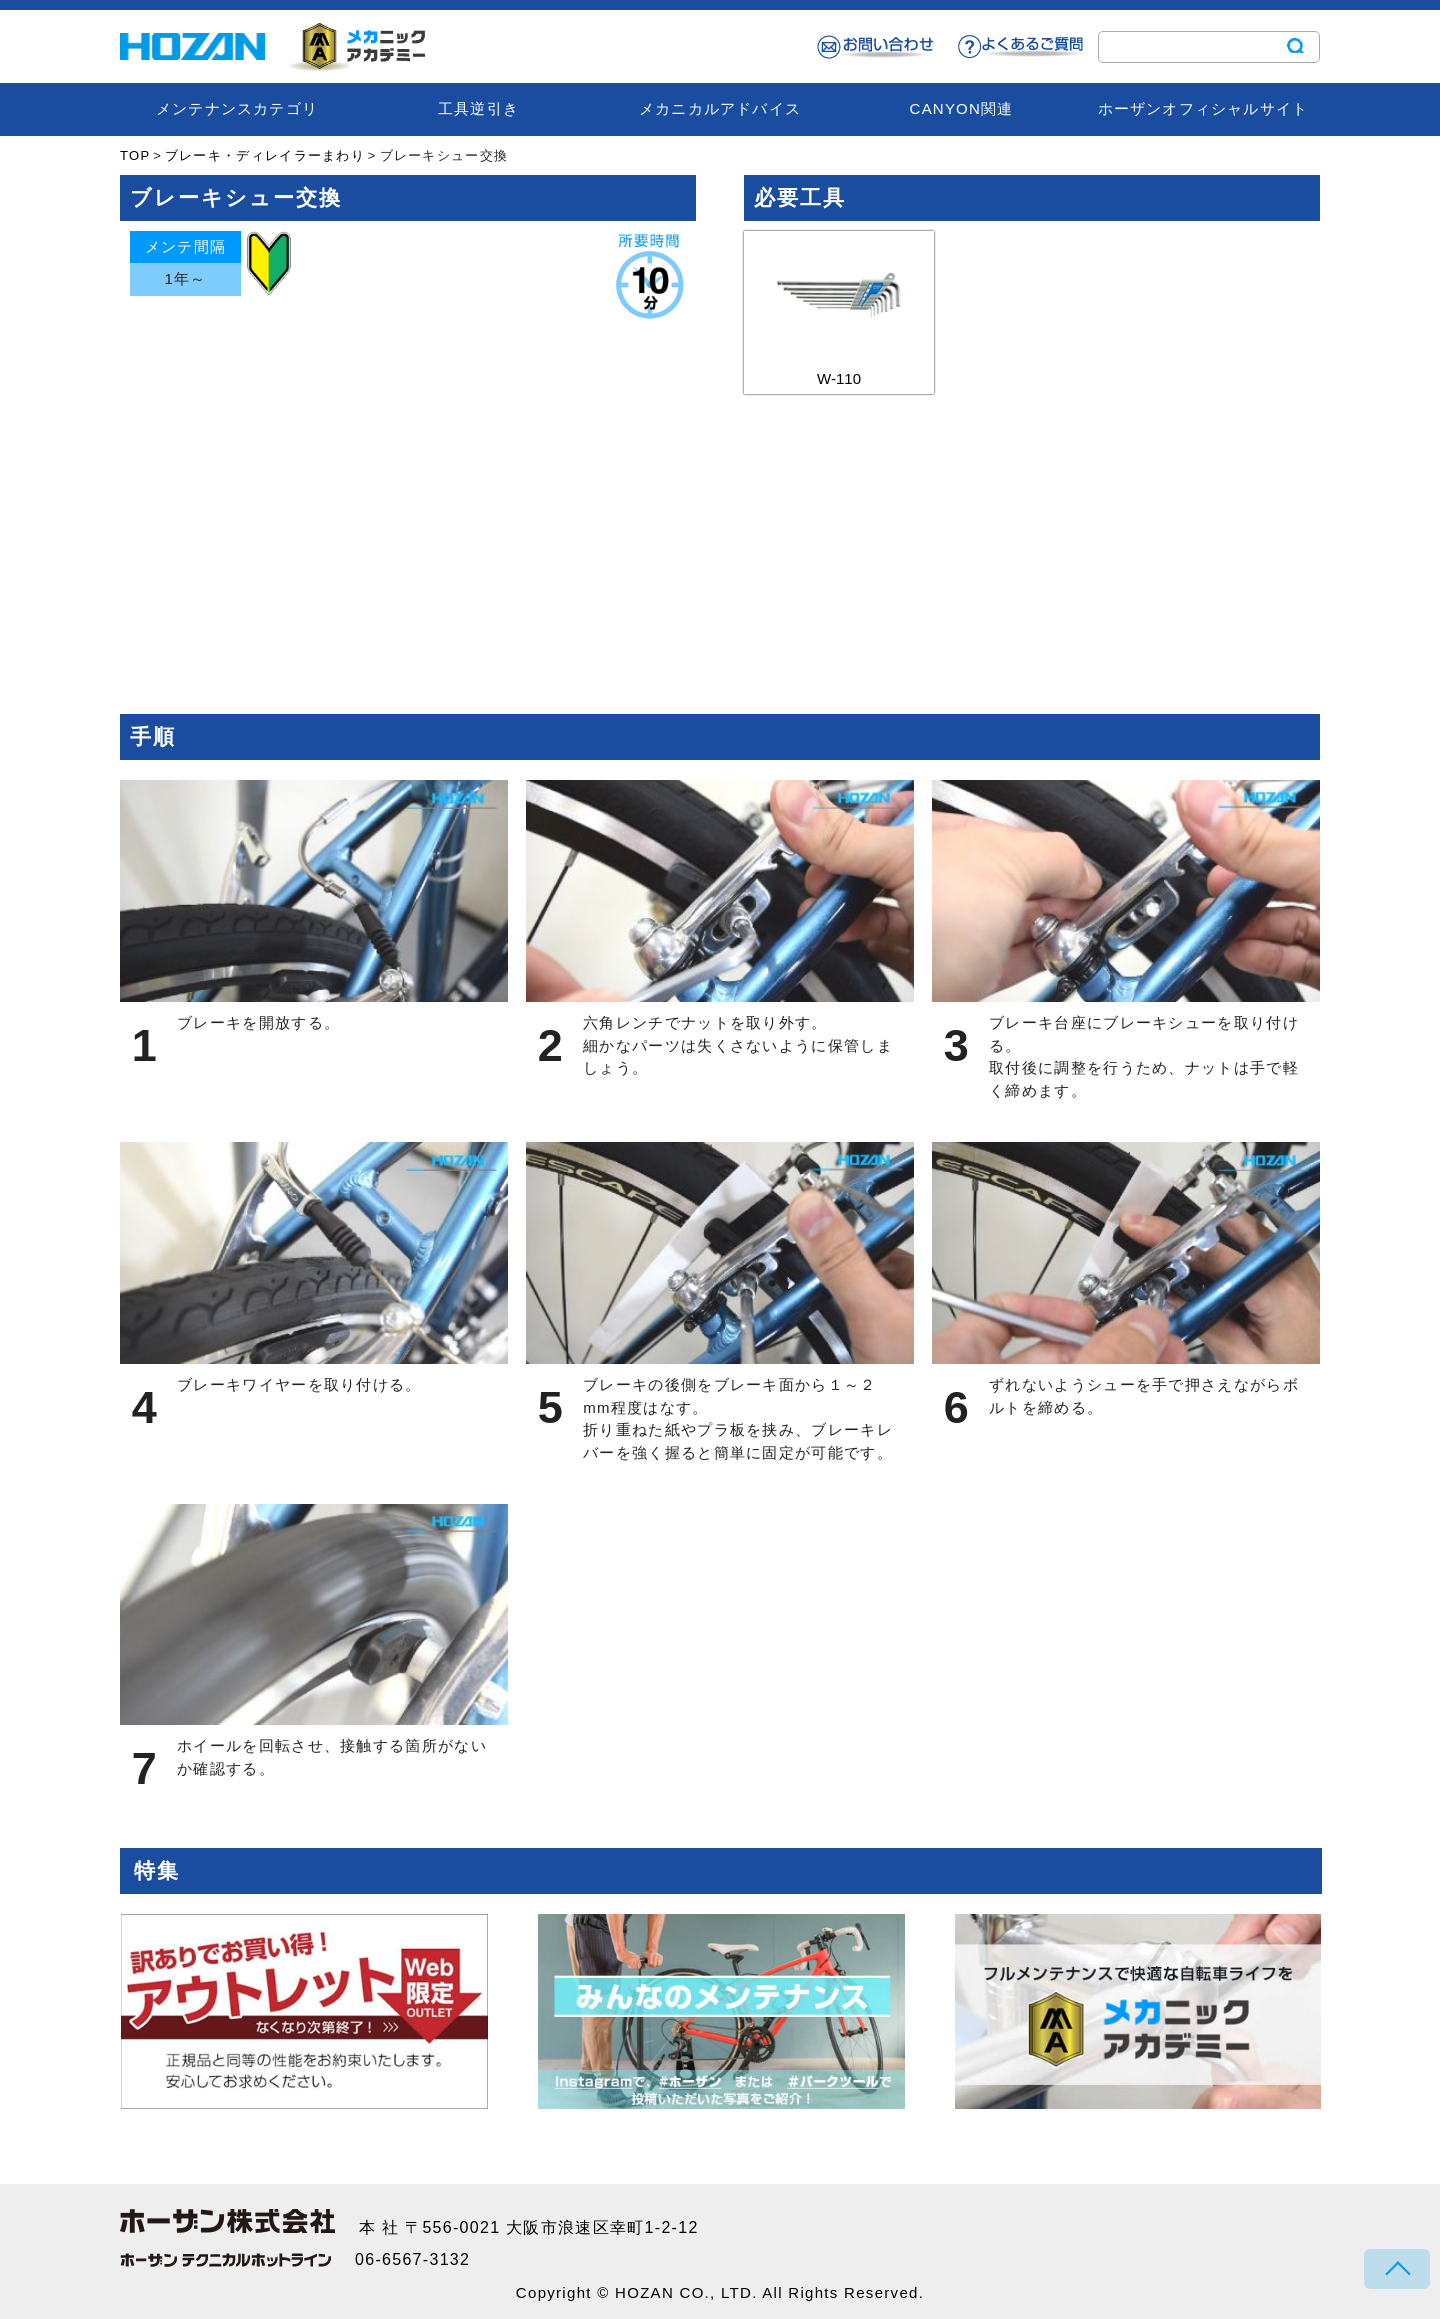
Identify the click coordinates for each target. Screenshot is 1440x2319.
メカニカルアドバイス (720, 108)
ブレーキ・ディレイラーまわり (265, 155)
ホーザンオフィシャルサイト (1203, 108)
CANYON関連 (962, 108)
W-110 (839, 309)
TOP (135, 155)
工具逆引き (478, 108)
